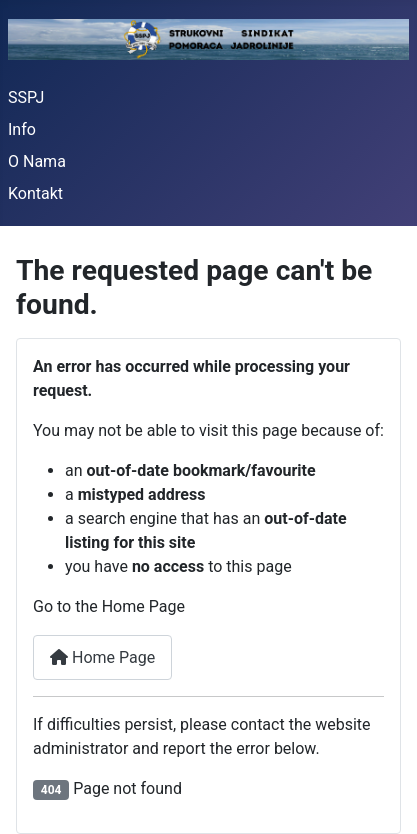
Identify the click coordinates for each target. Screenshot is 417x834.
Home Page (102, 657)
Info (22, 129)
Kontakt (35, 193)
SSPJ (26, 97)
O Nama (37, 161)
